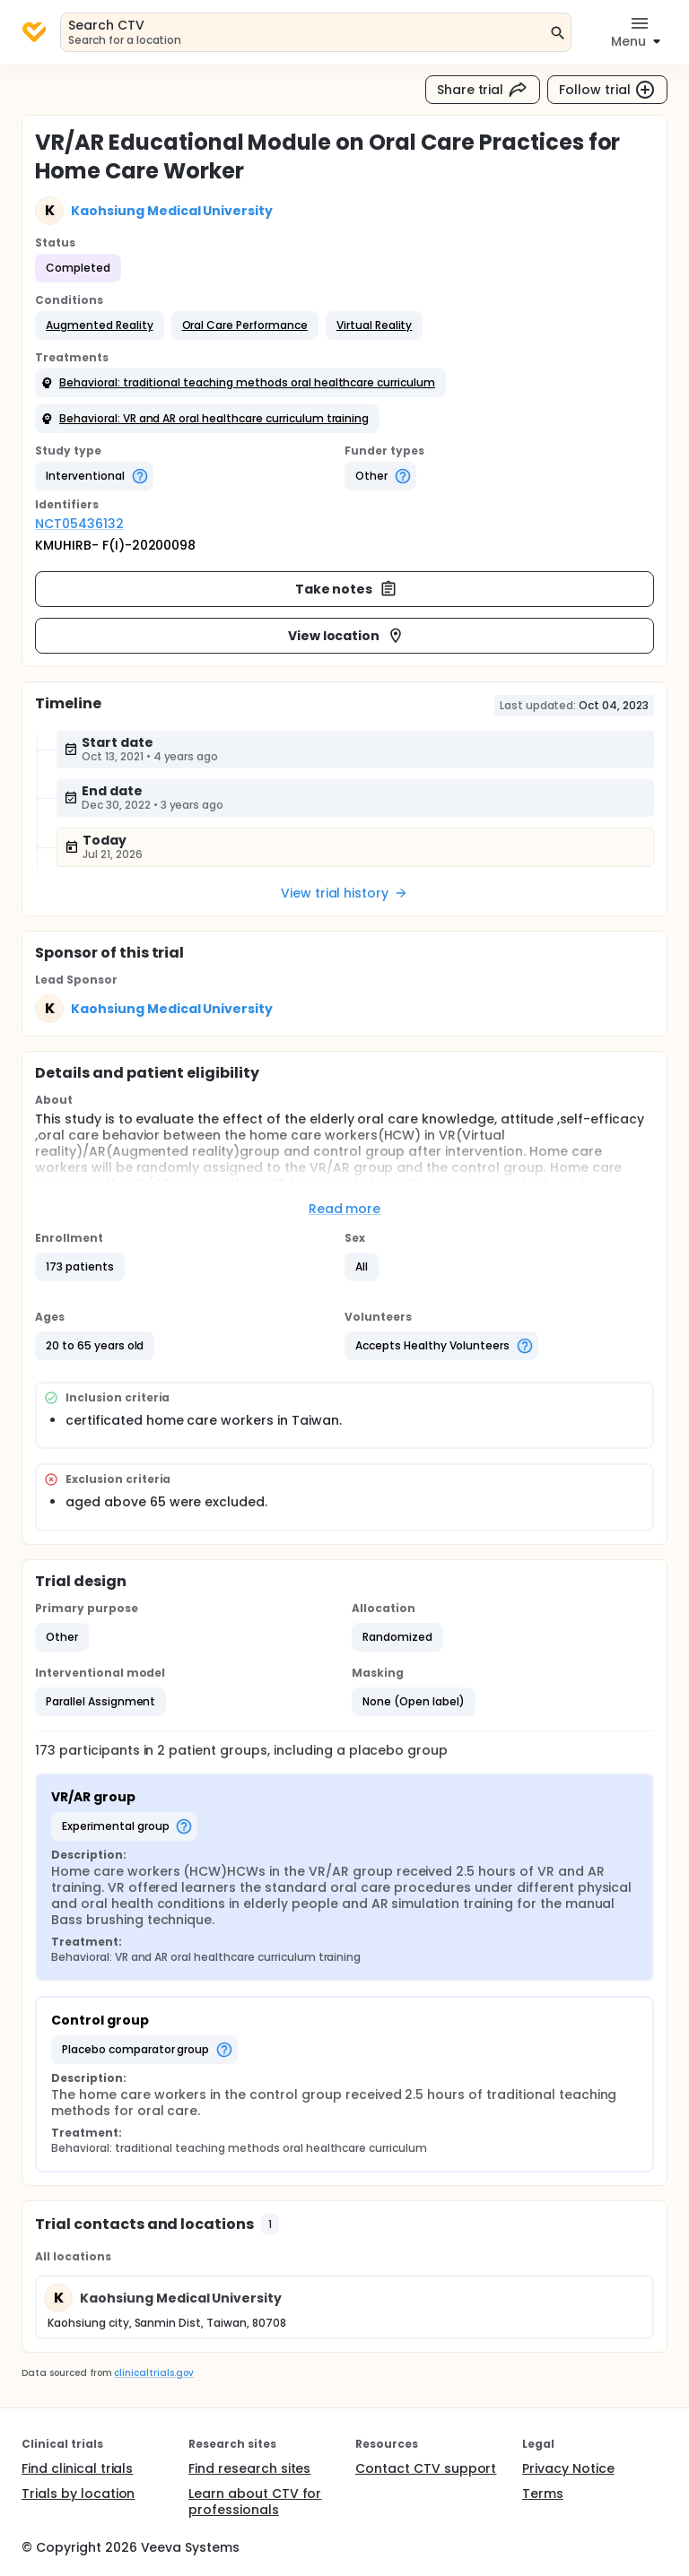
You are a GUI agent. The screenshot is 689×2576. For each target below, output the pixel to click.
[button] (99, 325)
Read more (345, 1209)
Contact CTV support (425, 2468)
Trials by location (78, 2493)
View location (347, 636)
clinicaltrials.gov (153, 2373)
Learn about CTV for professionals (254, 2501)
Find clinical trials (77, 2468)
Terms (542, 2493)
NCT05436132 (79, 524)
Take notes (346, 589)
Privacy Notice (568, 2468)
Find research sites (249, 2468)
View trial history (344, 893)
